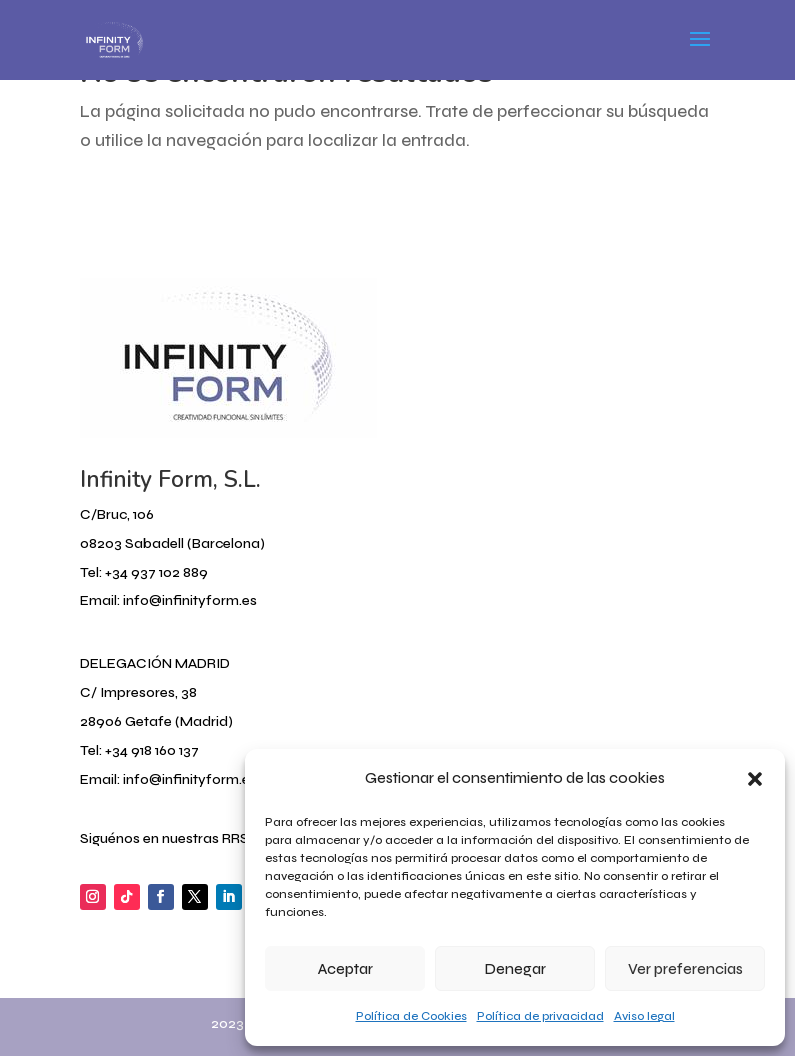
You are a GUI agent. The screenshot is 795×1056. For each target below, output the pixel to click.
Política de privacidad (540, 1016)
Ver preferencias (685, 969)
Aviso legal (644, 1016)
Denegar (515, 969)
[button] (755, 779)
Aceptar (345, 969)
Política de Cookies (411, 1016)
